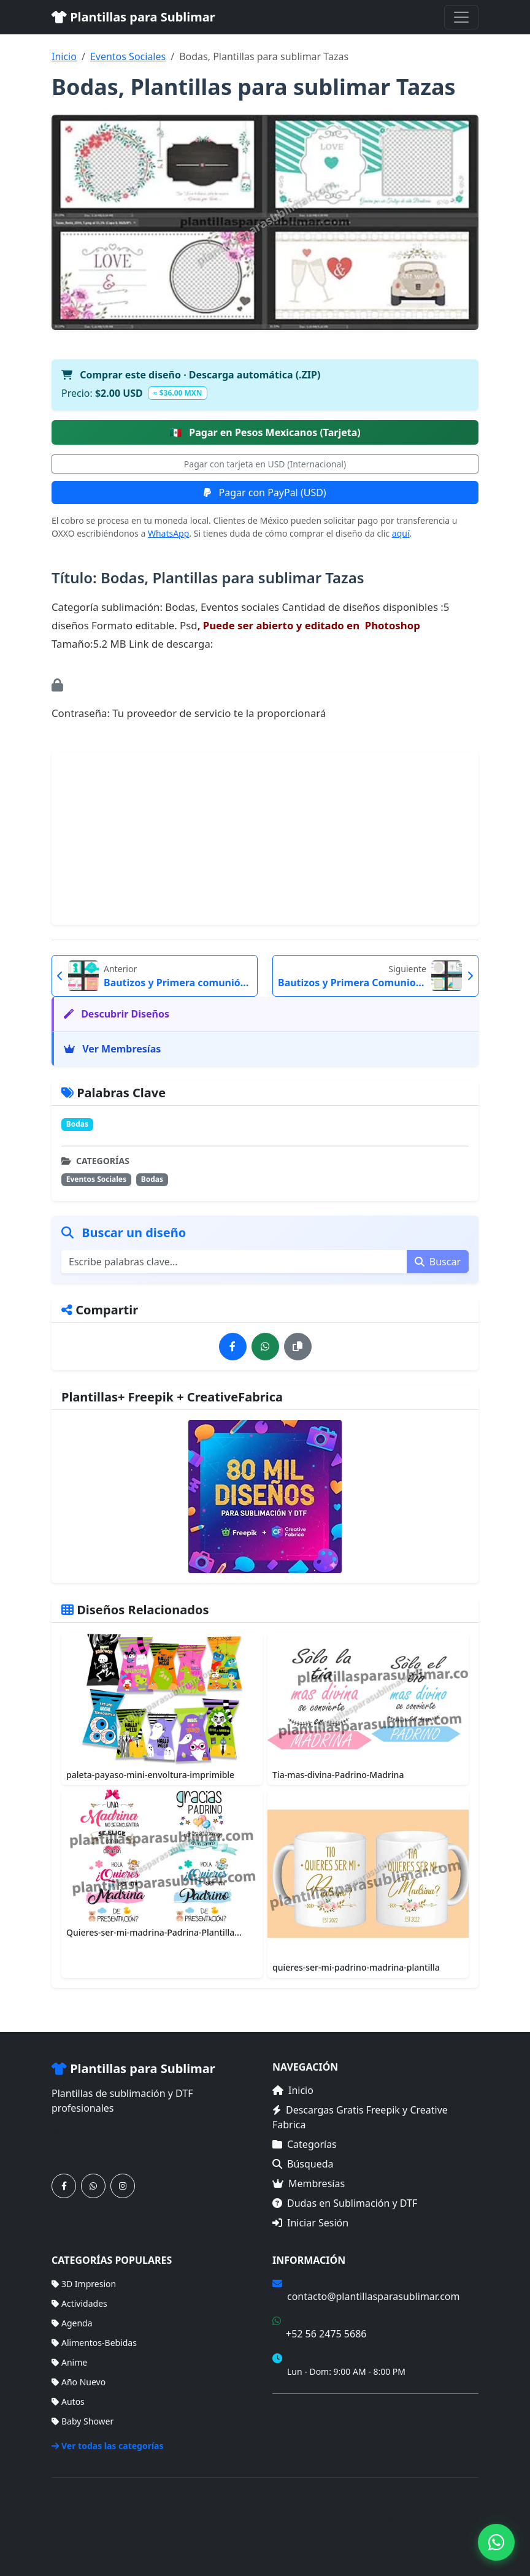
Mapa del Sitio (300, 2428)
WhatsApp (168, 533)
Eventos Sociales (128, 56)
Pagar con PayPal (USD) (265, 492)
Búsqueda (303, 2164)
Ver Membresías (112, 1049)
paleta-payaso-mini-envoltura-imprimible (150, 1775)
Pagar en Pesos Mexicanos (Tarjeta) (265, 432)
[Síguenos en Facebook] (64, 2186)
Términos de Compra (314, 2410)
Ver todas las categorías (108, 2445)
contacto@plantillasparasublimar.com (373, 2296)
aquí (401, 533)
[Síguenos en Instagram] (122, 2186)
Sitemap (461, 2519)
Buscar (438, 1261)
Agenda (72, 2323)
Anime (69, 2362)
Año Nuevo (79, 2382)
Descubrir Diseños (116, 1014)
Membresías (308, 2183)
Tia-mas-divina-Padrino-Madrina (338, 1775)
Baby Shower (82, 2421)
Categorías (304, 2144)
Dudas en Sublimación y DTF (344, 2203)
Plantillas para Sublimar (133, 17)
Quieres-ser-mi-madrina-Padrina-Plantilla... (154, 1932)
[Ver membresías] (265, 1496)
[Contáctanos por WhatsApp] (93, 2186)
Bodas (77, 1124)
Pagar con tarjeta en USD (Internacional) (265, 464)
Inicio (64, 56)
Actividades (79, 2303)
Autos (68, 2401)
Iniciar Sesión (310, 2222)
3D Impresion (84, 2284)
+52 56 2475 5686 (326, 2333)
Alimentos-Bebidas (94, 2342)
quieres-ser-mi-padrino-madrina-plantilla (356, 1967)
